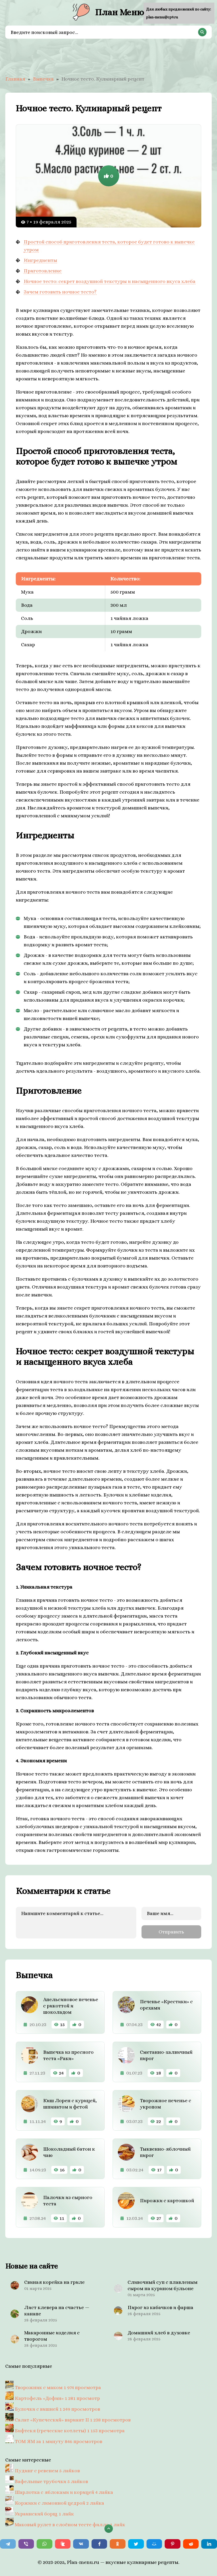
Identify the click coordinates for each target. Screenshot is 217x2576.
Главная (15, 79)
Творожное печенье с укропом (165, 2104)
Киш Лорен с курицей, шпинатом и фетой (70, 2104)
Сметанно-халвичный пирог (166, 2055)
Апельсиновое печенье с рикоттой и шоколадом (70, 2006)
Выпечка (43, 79)
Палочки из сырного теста (67, 2200)
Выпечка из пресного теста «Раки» (68, 2055)
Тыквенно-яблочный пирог (165, 2152)
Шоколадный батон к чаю (69, 2152)
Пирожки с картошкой (167, 2200)
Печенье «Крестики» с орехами (166, 2005)
